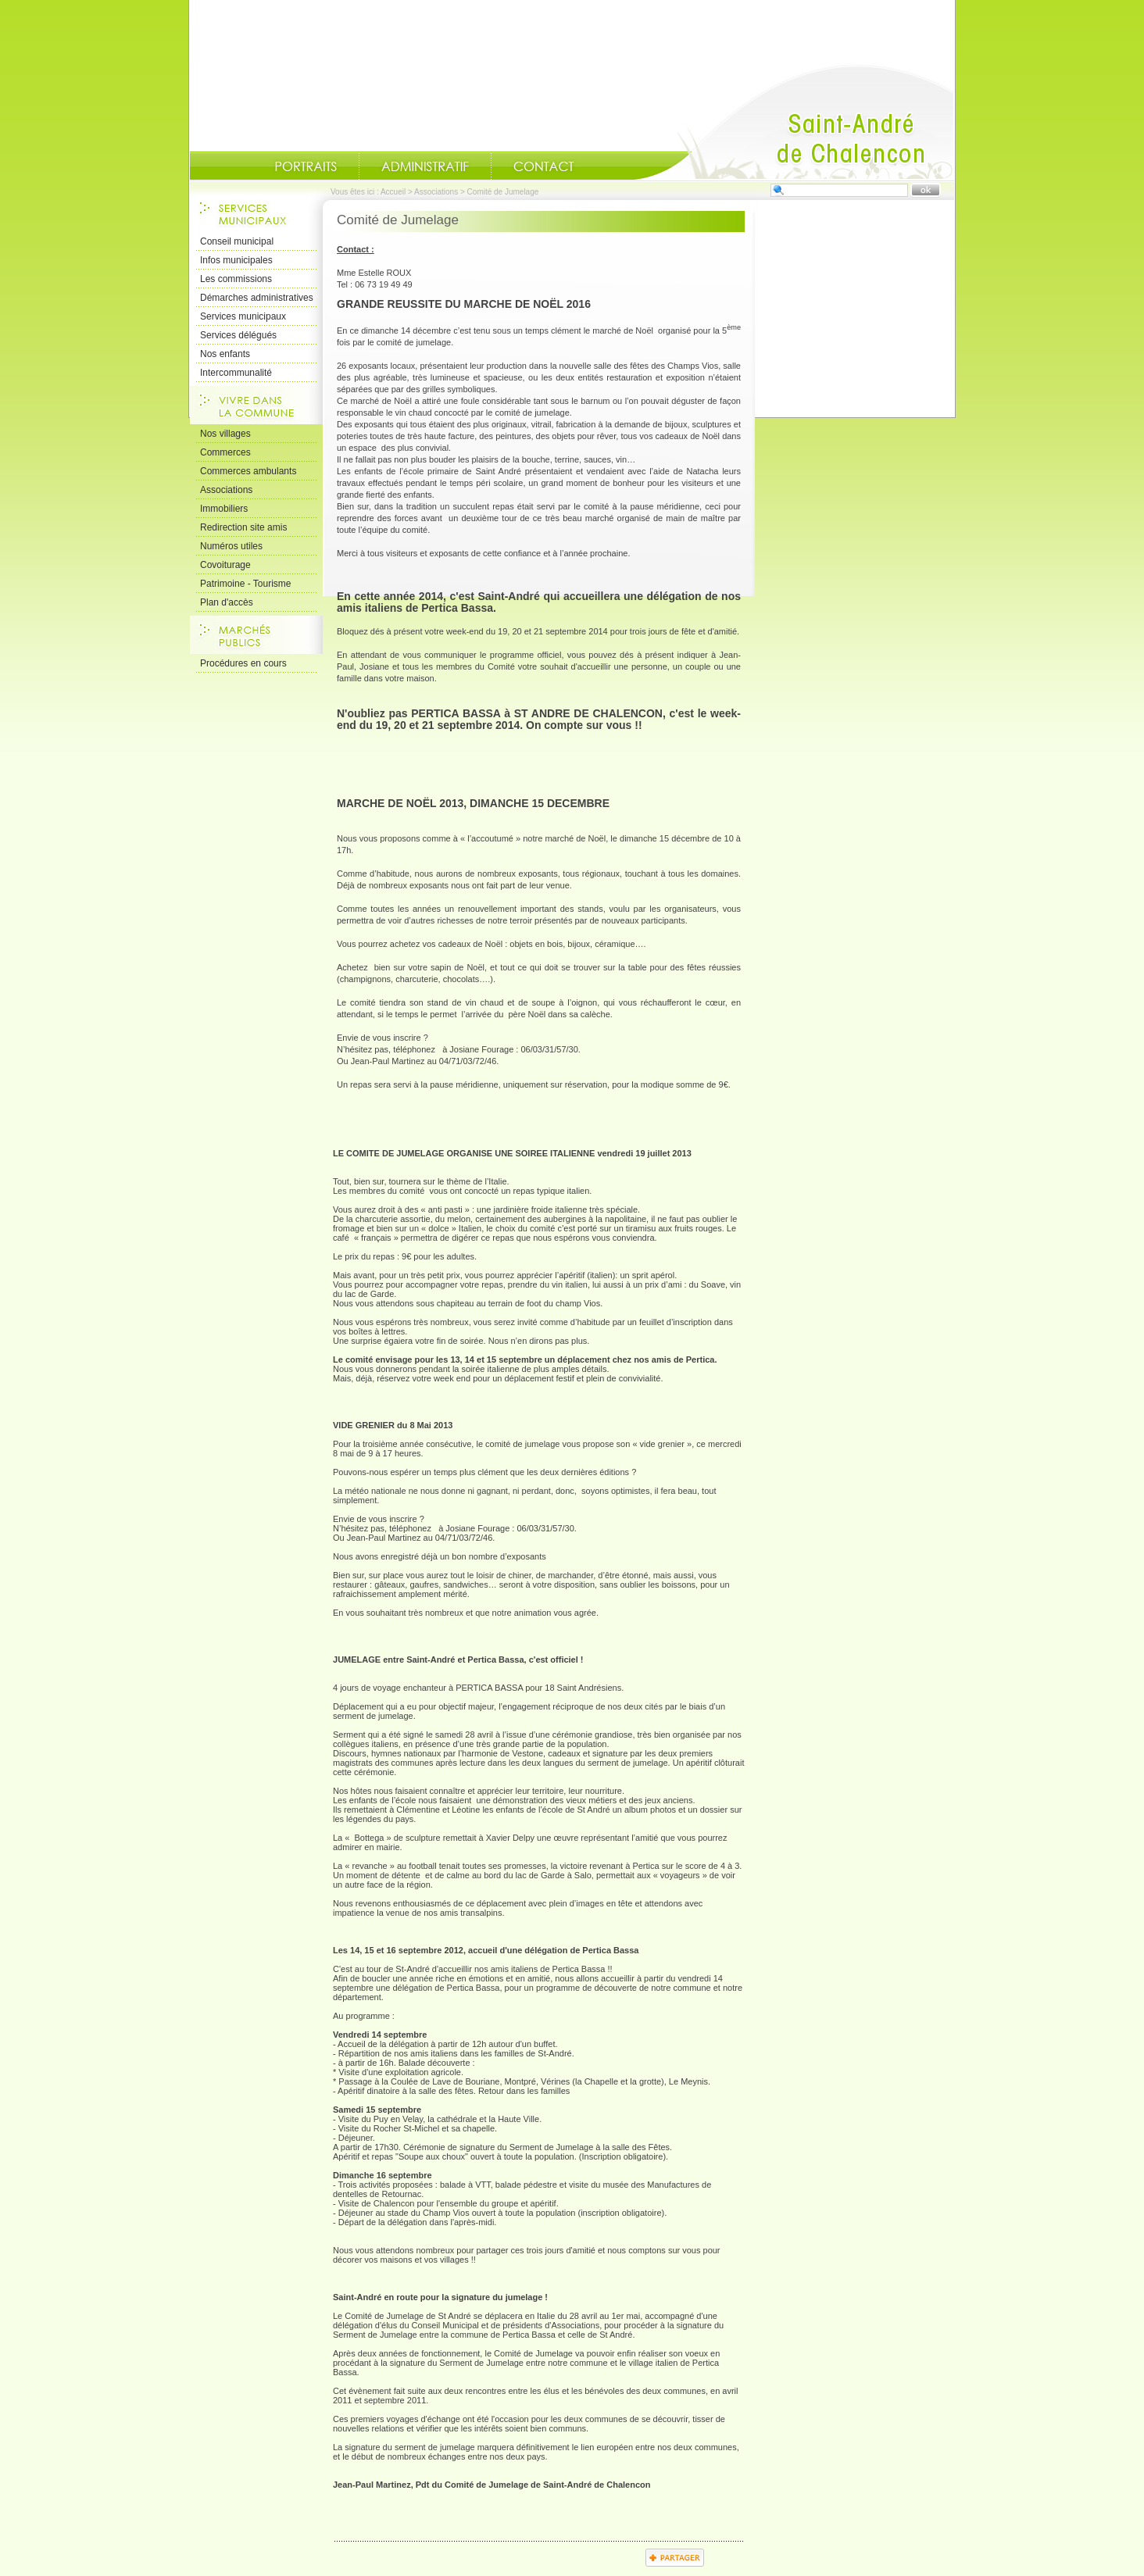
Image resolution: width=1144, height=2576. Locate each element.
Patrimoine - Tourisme (245, 583)
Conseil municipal (236, 241)
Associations (436, 192)
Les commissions (236, 278)
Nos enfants (225, 353)
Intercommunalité (236, 372)
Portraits (305, 166)
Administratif (425, 166)
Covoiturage (225, 564)
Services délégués (238, 335)
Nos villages (225, 433)
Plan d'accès (226, 602)
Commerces (225, 452)
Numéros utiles (231, 546)
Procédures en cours (243, 663)
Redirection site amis (243, 527)
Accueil (794, 122)
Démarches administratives (256, 297)
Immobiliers (224, 508)
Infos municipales (236, 260)
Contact (544, 166)
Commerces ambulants (248, 471)
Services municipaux (243, 316)
